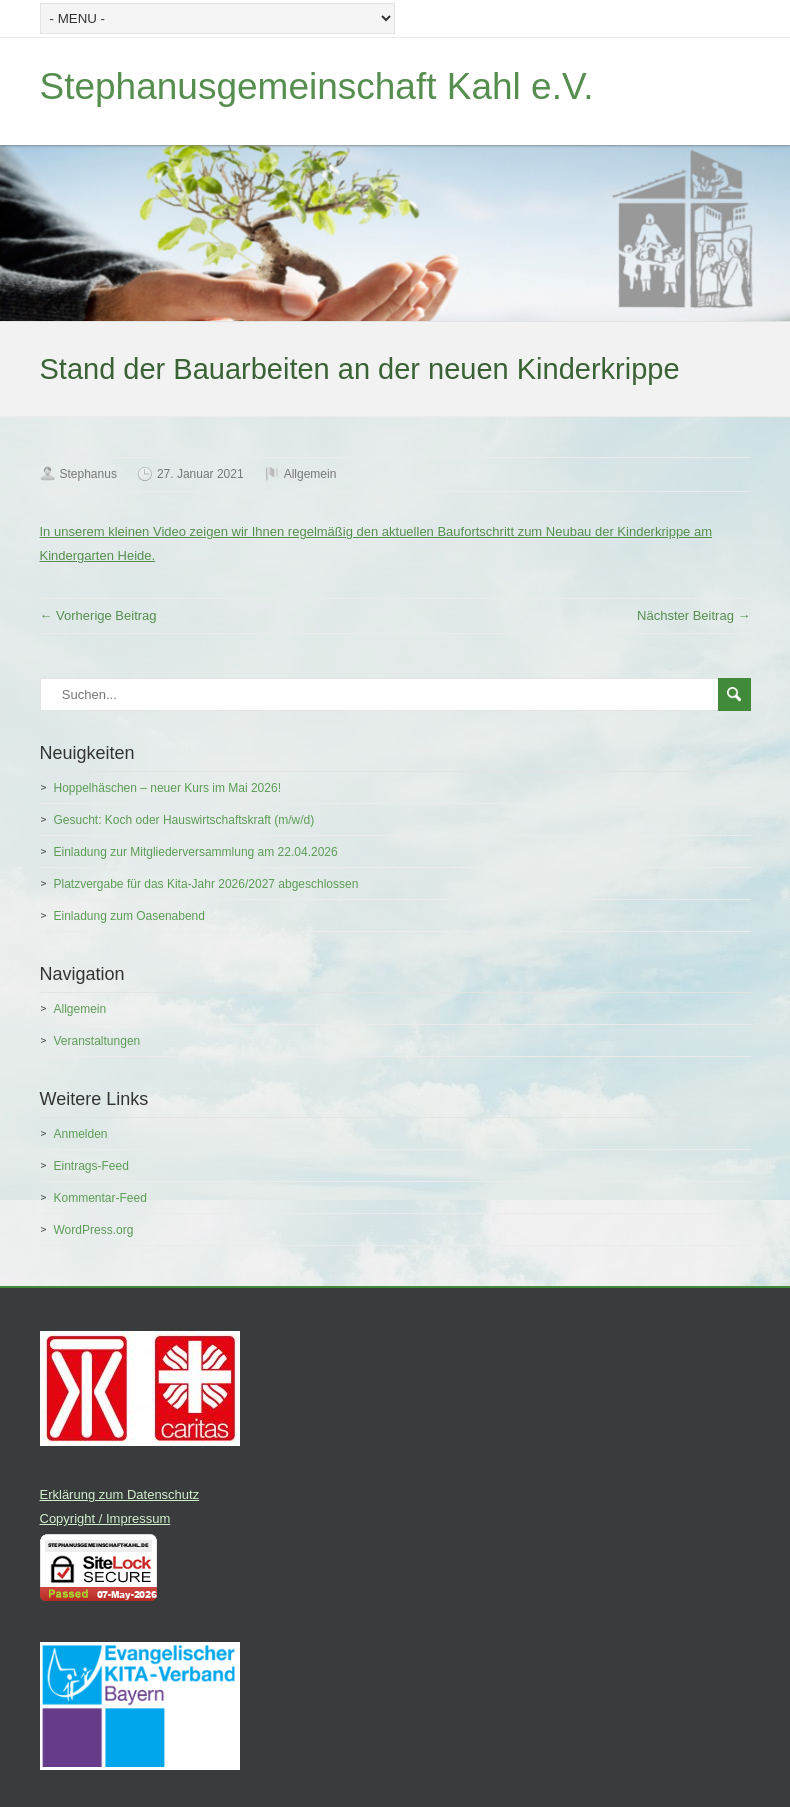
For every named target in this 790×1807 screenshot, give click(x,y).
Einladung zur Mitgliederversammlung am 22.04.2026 (196, 852)
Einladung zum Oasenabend (129, 916)
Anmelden (81, 1134)
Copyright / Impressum (105, 1518)
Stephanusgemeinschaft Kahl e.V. (317, 86)
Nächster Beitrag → (693, 615)
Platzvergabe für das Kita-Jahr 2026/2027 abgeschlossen (206, 884)
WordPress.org (94, 1230)
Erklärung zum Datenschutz (120, 1494)
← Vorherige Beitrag (98, 615)
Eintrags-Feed (91, 1166)
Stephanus (88, 474)
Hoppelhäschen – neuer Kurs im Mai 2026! (167, 788)
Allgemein (310, 474)
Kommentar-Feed (100, 1198)
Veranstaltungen (97, 1041)
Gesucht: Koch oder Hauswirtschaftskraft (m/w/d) (184, 820)
